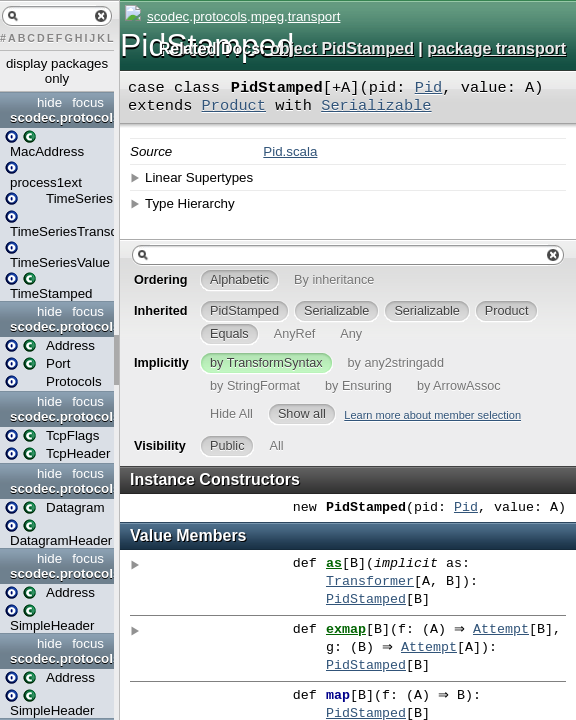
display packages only (57, 71)
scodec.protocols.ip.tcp (59, 416)
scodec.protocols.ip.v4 (59, 573)
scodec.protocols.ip (59, 326)
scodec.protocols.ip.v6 (59, 658)
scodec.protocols (59, 117)
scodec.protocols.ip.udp (59, 488)
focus (88, 102)
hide (49, 102)
